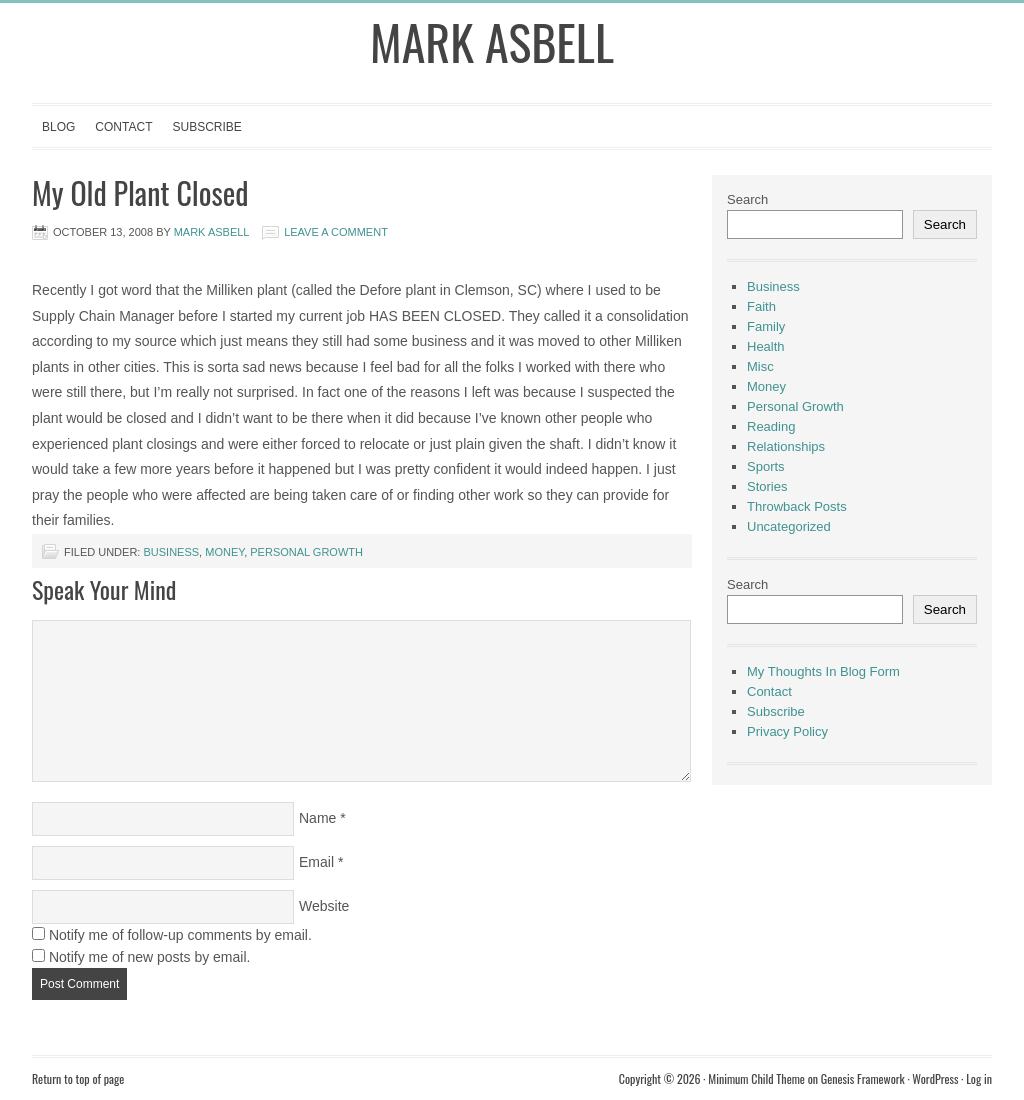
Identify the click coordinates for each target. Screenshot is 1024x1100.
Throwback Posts (797, 506)
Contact (123, 127)
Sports (766, 466)
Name (317, 818)
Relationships (786, 446)
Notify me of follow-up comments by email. (180, 935)
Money (224, 552)
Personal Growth (306, 552)
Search (747, 199)
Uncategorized (789, 526)
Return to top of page (78, 1078)
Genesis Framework (863, 1078)
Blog (58, 127)
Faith (761, 306)
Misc (760, 366)
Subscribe (206, 127)
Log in (979, 1078)
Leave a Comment (336, 232)
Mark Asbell (492, 41)
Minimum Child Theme (756, 1078)
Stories (767, 486)
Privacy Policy (787, 731)
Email (316, 862)
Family (766, 326)
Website (324, 906)
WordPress (935, 1078)
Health (766, 346)
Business (171, 552)
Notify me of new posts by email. (150, 957)
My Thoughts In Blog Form (823, 671)
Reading (771, 426)
